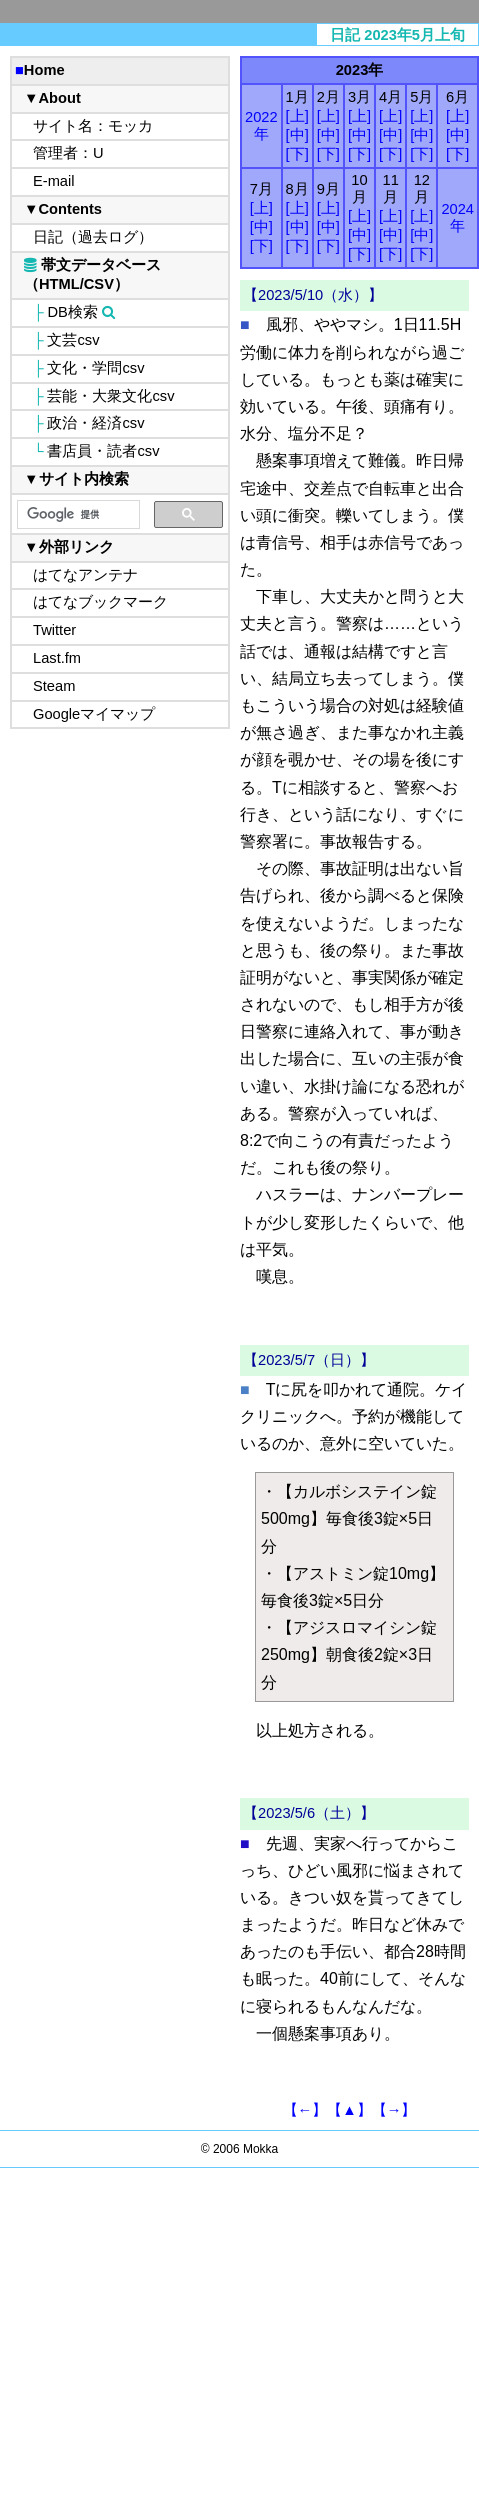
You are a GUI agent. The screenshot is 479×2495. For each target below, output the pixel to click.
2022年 (261, 125)
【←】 (305, 2110)
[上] (297, 116)
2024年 (457, 217)
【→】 (394, 2110)
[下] (297, 154)
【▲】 (349, 2110)
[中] (297, 135)
